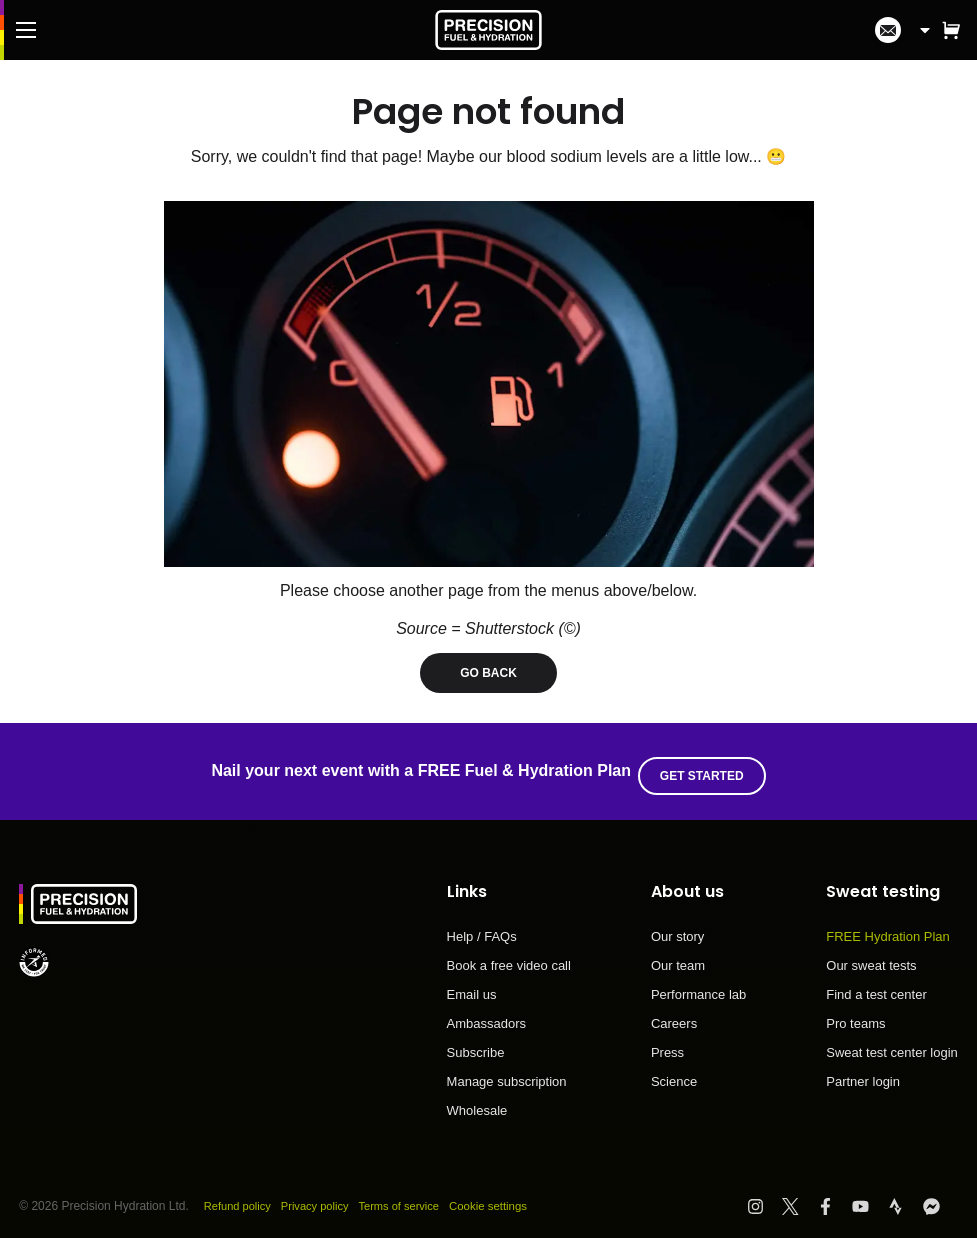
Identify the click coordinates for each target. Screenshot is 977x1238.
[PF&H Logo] (488, 30)
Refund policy (240, 1197)
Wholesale (477, 1101)
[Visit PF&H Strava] (904, 1196)
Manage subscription (507, 1073)
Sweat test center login (892, 1044)
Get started (706, 767)
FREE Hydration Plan (888, 928)
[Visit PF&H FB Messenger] (940, 1196)
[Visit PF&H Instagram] (764, 1196)
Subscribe (476, 1044)
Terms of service (413, 1197)
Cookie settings (508, 1197)
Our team (678, 957)
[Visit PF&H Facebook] (834, 1196)
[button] (951, 30)
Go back (488, 673)
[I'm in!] (888, 30)
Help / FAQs (482, 928)
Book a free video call (509, 957)
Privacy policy (323, 1197)
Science (674, 1072)
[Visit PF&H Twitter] (799, 1196)
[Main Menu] (26, 30)
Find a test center (876, 986)
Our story (677, 928)
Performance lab (698, 986)
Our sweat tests (871, 957)
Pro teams (855, 1015)
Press (667, 1044)
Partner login (863, 1072)
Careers (674, 1015)
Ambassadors (486, 1015)
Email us (472, 986)
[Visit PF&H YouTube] (869, 1196)
